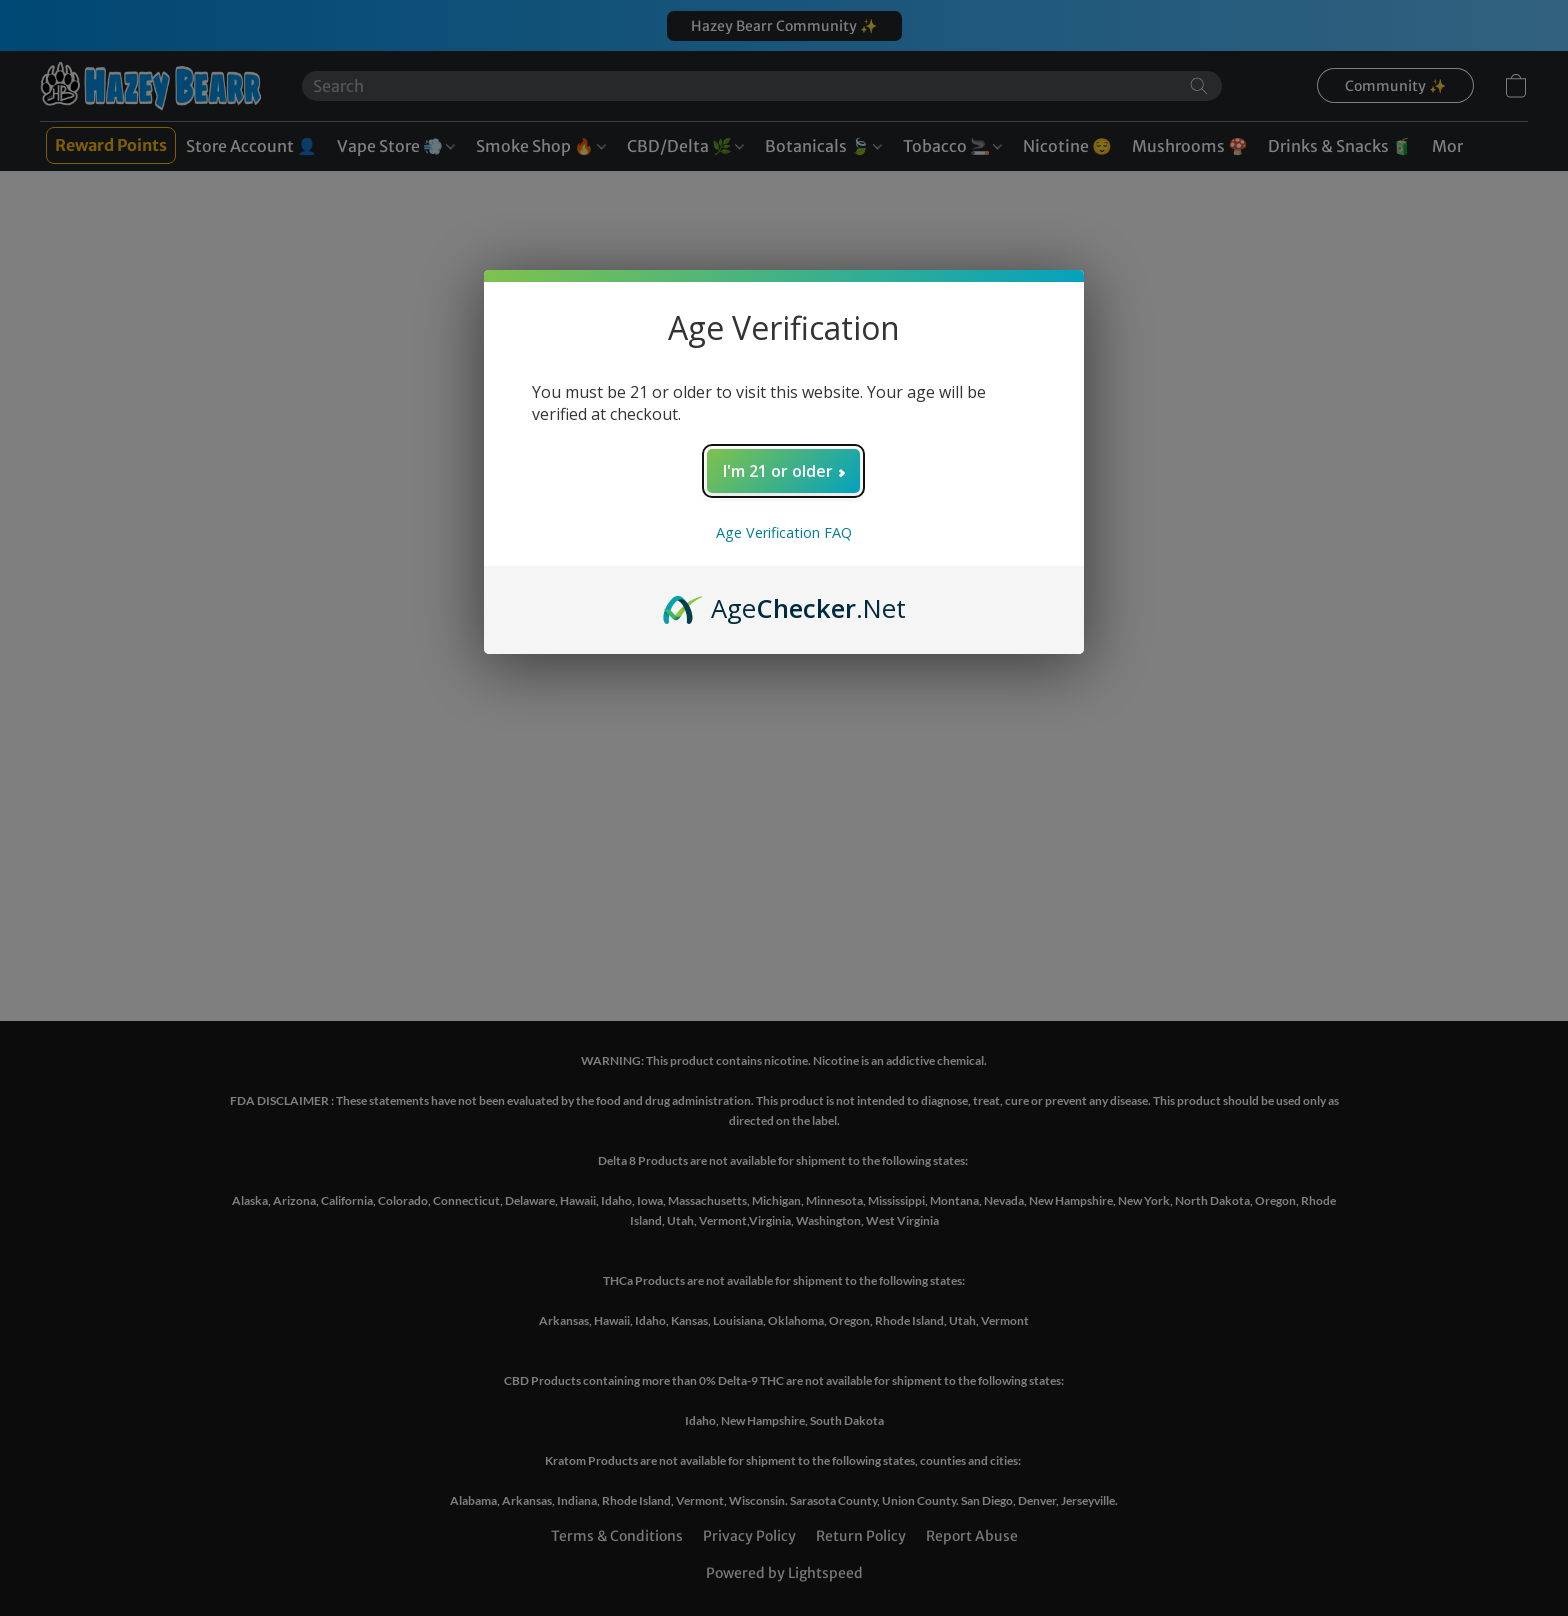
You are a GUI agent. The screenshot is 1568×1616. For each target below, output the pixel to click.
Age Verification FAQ (784, 532)
